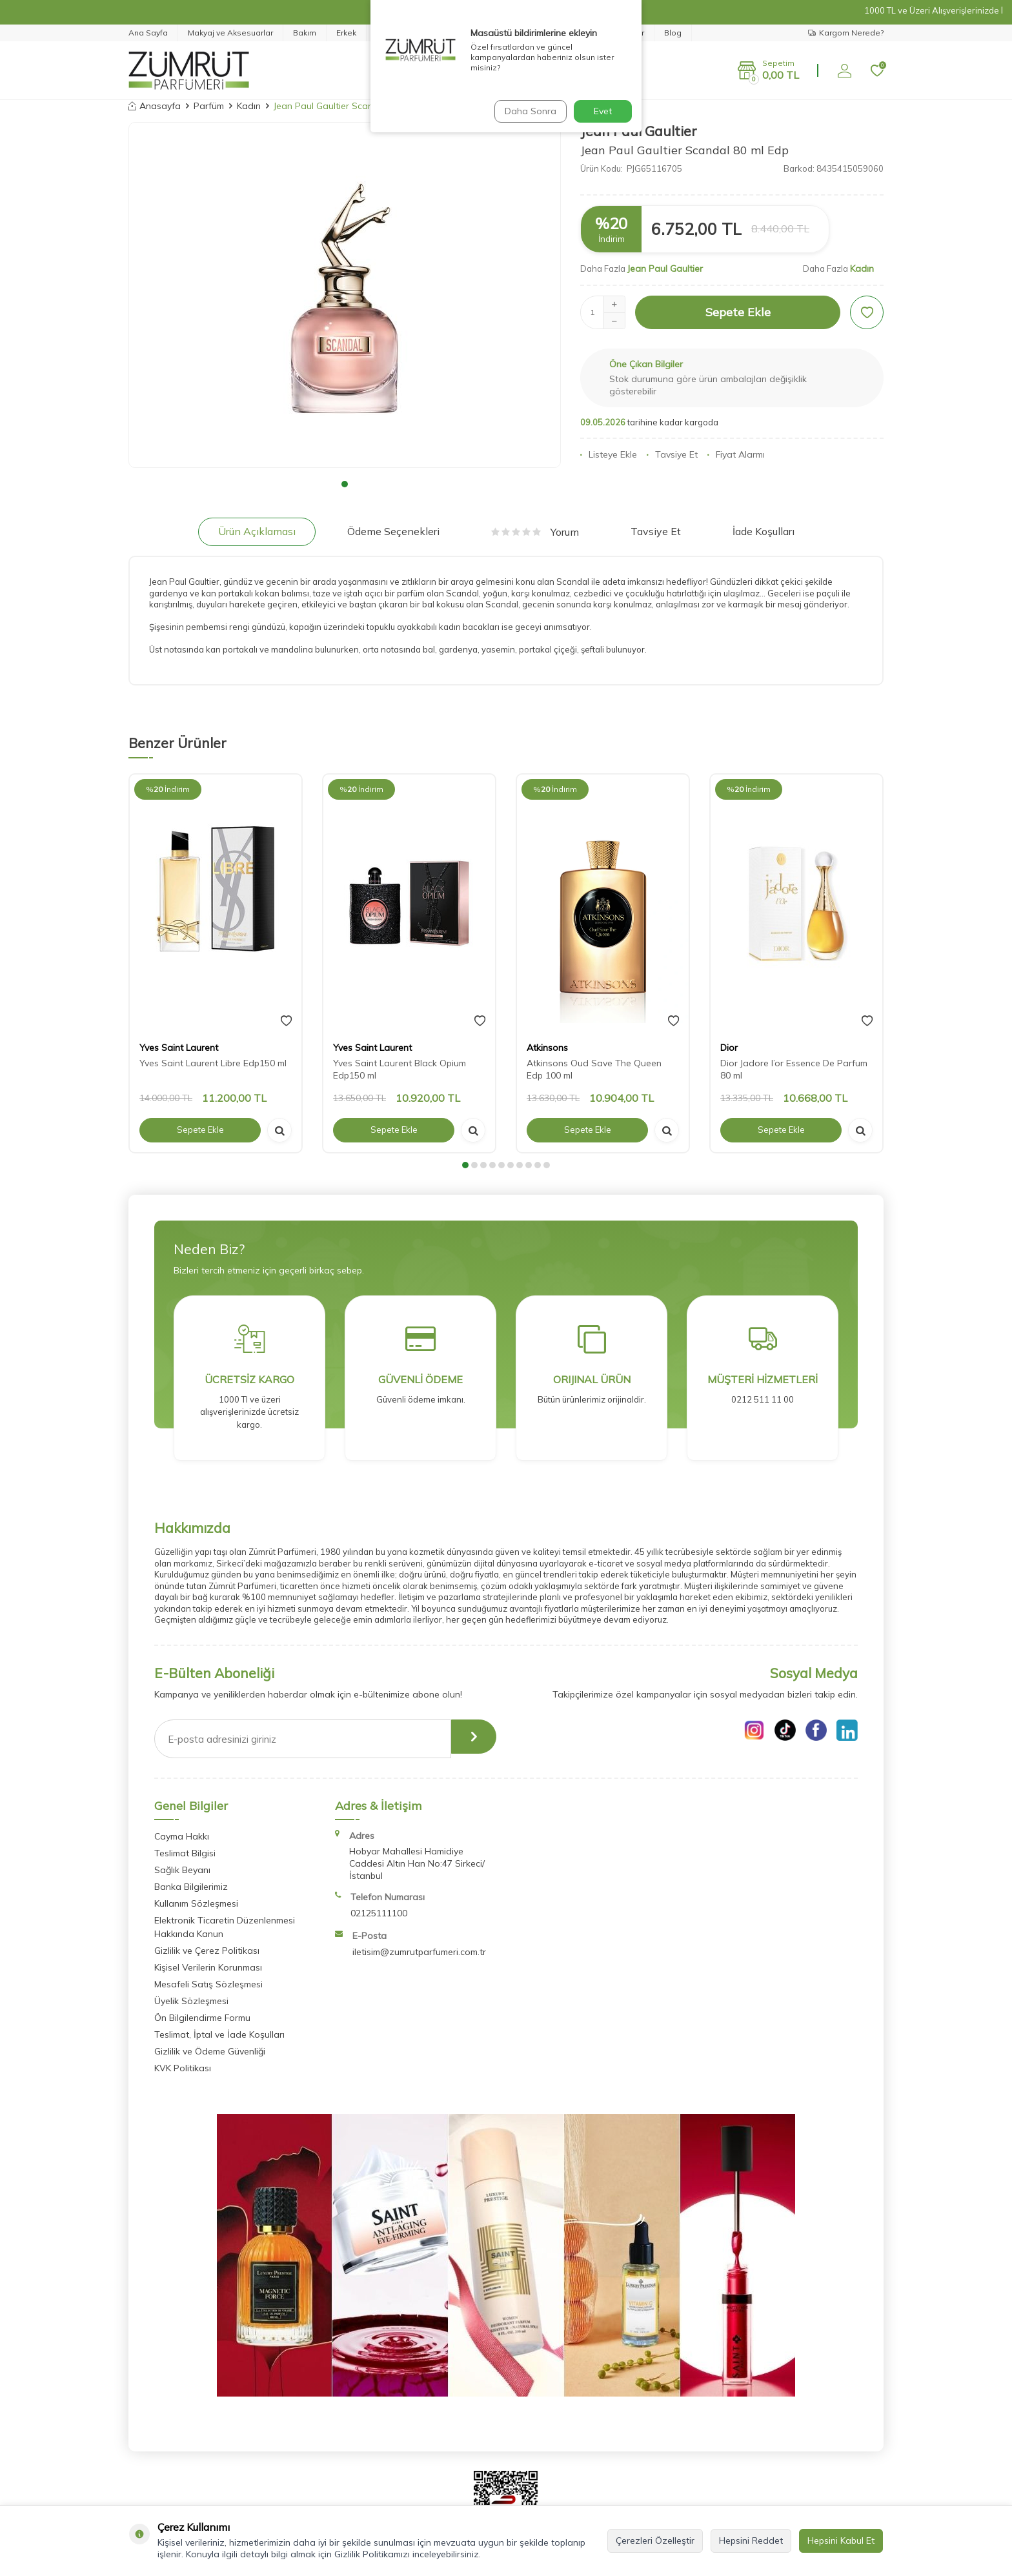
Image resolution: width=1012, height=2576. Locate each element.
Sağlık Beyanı (182, 1870)
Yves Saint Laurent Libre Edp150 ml (213, 1063)
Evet (603, 111)
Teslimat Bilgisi (185, 1853)
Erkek (346, 32)
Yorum (535, 531)
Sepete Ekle (738, 312)
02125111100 (378, 1913)
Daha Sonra (528, 111)
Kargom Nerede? (846, 32)
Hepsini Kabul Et (841, 2540)
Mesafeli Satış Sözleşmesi (208, 1984)
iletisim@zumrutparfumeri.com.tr (419, 1952)
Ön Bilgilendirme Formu (202, 2017)
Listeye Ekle (608, 454)
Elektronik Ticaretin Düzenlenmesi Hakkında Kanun (224, 1927)
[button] (344, 484)
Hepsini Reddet (751, 2540)
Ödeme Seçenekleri (393, 531)
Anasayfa (154, 106)
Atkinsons (547, 1047)
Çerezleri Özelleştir (655, 2540)
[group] (344, 295)
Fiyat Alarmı (736, 454)
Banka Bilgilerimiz (191, 1886)
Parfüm (209, 106)
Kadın (249, 106)
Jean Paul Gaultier (665, 268)
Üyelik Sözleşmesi (191, 2001)
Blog (673, 32)
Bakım (304, 32)
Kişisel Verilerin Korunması (208, 1967)
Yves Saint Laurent (178, 1047)
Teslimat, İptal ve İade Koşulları (219, 2034)
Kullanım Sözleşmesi (196, 1903)
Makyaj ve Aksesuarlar (230, 32)
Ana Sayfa (148, 32)
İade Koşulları (763, 531)
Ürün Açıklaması (257, 531)
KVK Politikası (182, 2068)
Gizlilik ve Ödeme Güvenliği (209, 2051)
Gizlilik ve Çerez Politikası (206, 1950)
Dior (729, 1047)
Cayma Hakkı (181, 1836)
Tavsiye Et (672, 454)
